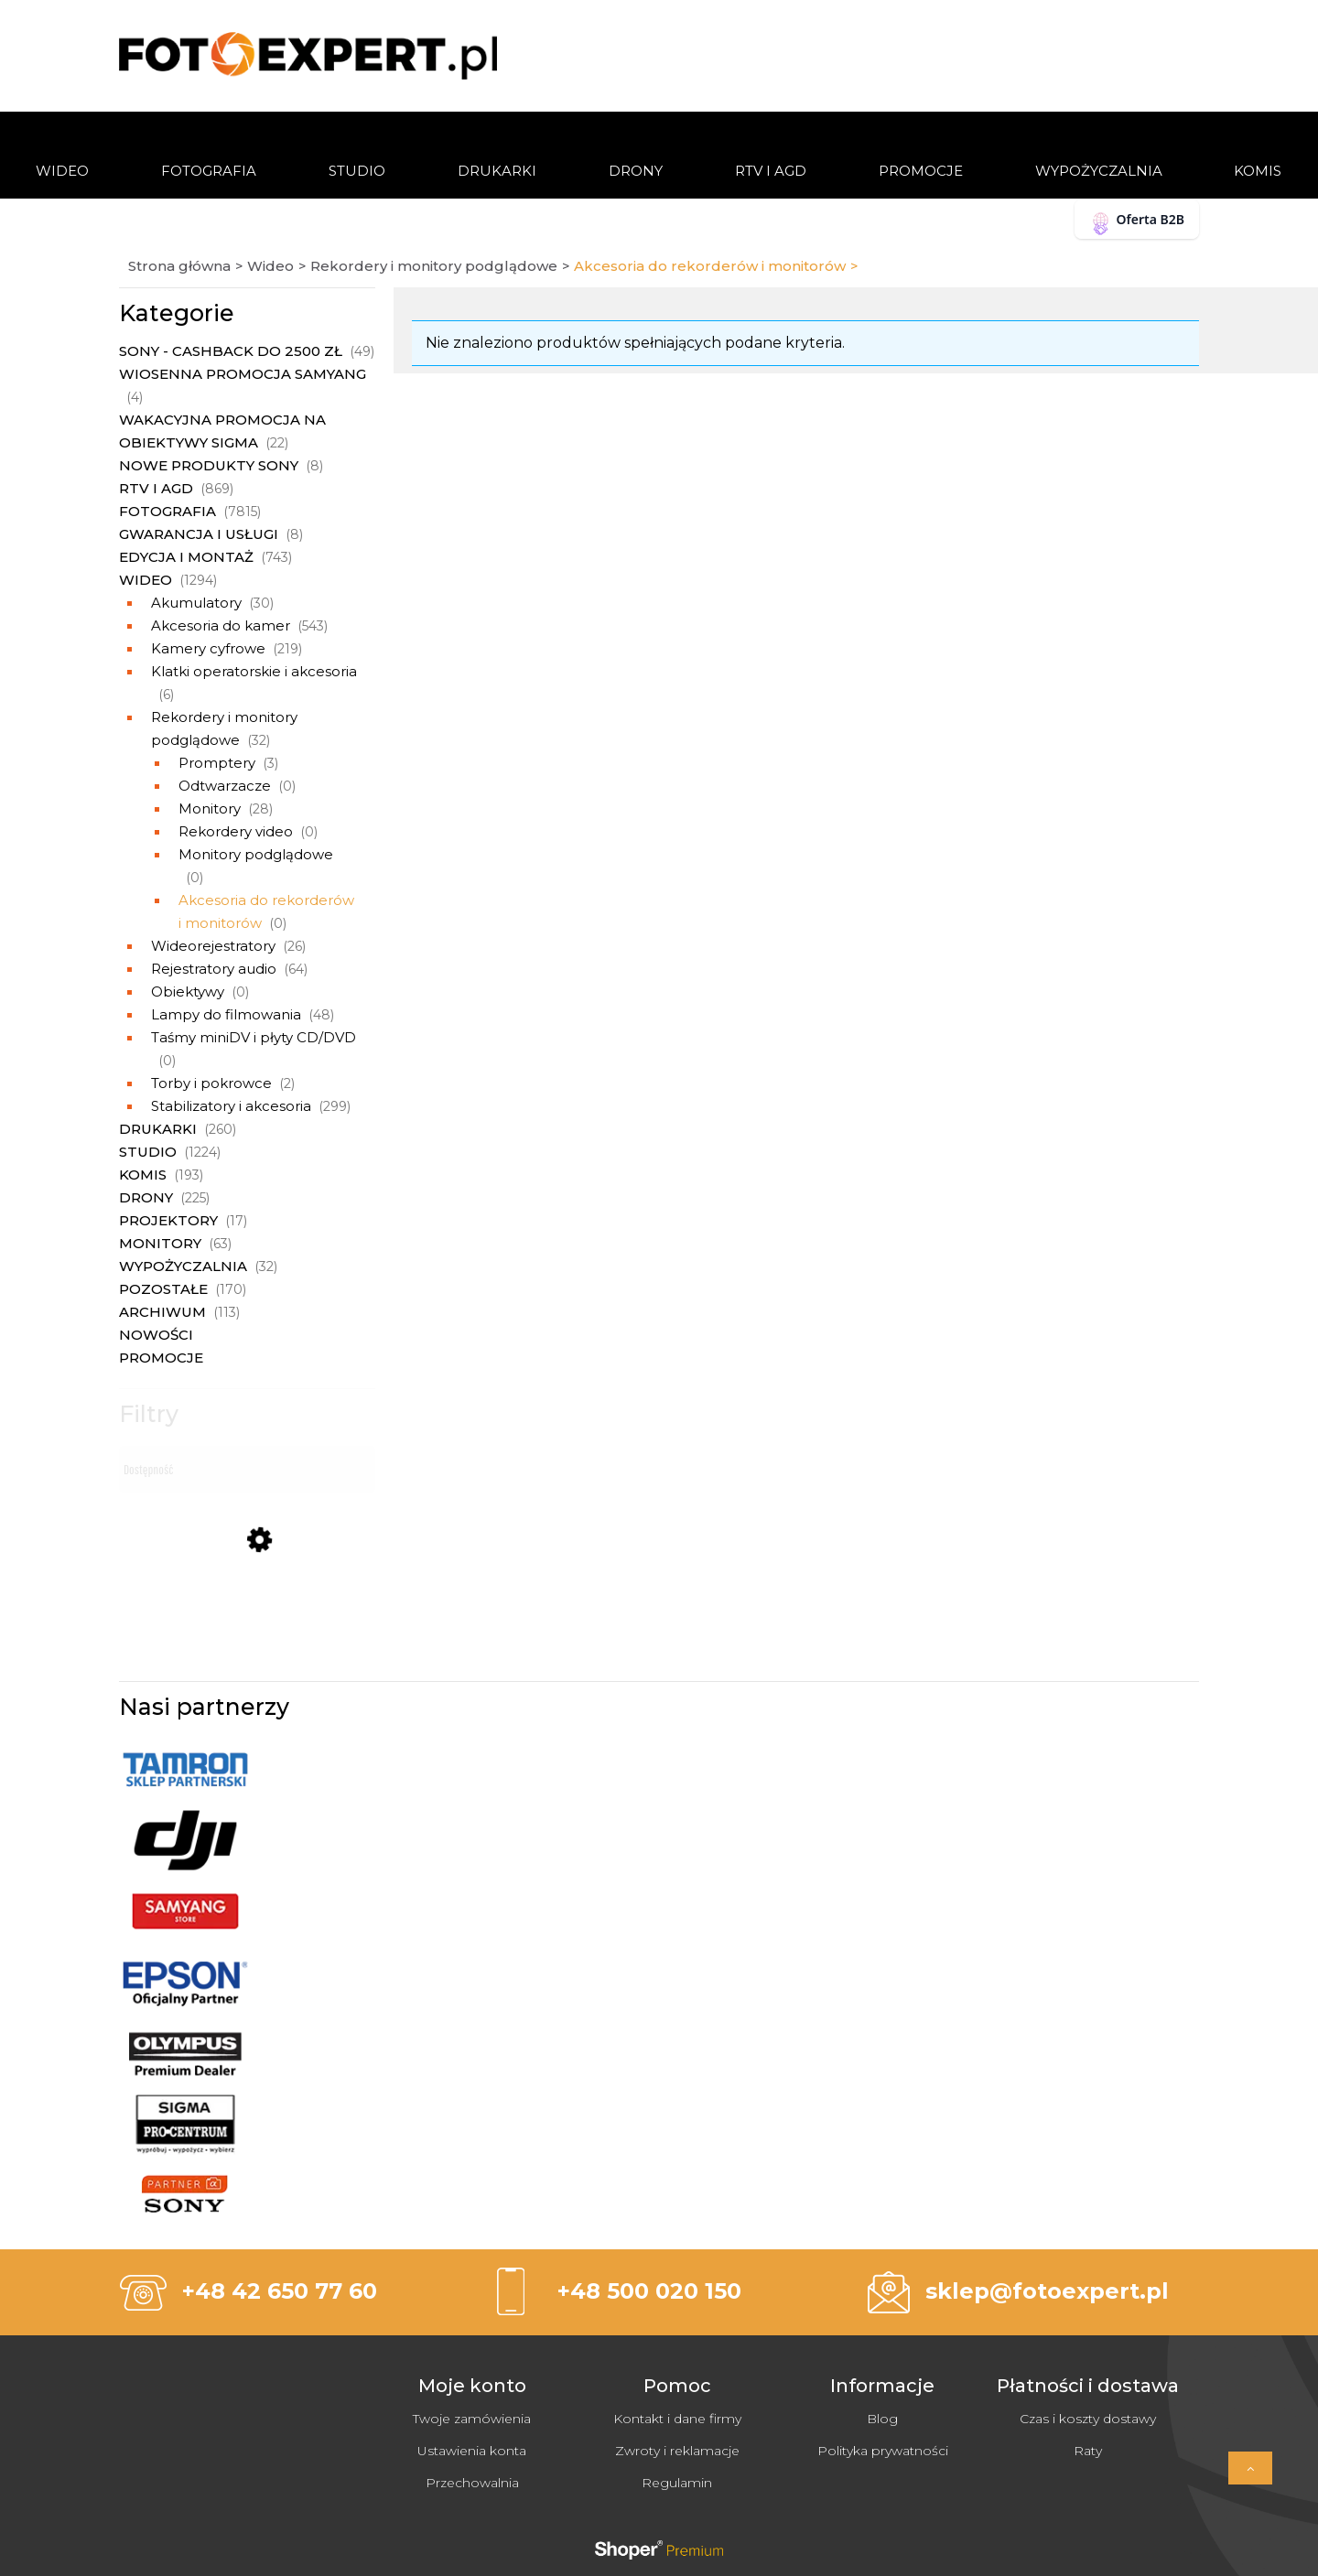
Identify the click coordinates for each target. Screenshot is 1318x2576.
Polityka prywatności (882, 2450)
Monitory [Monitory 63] (160, 1243)
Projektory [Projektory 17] (168, 1220)
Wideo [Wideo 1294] (145, 579)
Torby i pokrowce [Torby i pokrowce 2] (211, 1083)
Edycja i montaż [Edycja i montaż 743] (186, 557)
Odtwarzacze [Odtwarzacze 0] (224, 785)
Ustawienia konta (471, 2450)
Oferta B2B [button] (1136, 222)
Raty (1088, 2450)
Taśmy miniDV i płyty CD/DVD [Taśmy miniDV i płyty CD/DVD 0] (253, 1037)
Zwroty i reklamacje (677, 2450)
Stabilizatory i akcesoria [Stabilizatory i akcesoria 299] (231, 1106)
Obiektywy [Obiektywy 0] (187, 991)
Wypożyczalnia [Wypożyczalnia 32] (183, 1266)
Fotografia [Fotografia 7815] (167, 511)
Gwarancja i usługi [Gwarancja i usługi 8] (198, 534)
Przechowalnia (472, 2482)
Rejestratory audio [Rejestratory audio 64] (213, 968)
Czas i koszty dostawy (1088, 2418)
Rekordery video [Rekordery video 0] (235, 831)
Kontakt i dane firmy (677, 2418)
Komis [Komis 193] (143, 1174)
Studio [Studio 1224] (148, 1151)
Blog (882, 2418)
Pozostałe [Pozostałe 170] (163, 1289)
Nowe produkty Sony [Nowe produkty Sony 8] (208, 465)
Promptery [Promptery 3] (216, 762)
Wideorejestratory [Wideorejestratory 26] (213, 945)
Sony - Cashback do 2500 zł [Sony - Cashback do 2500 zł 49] (230, 351)
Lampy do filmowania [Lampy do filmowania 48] (226, 1014)
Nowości (156, 1334)
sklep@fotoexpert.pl (1047, 2291)
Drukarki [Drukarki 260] (158, 1128)
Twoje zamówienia (472, 2418)
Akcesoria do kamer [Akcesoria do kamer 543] (220, 625)
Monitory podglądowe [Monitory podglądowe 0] (255, 854)
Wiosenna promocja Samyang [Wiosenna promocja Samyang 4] (242, 374)
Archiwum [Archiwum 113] (162, 1311)
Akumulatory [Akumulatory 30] (196, 602)
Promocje (161, 1357)
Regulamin (677, 2482)
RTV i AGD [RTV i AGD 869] (156, 488)
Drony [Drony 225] (146, 1197)
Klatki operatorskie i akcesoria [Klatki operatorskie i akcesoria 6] (254, 671)
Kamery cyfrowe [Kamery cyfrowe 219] (208, 648)
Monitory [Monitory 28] (209, 808)
